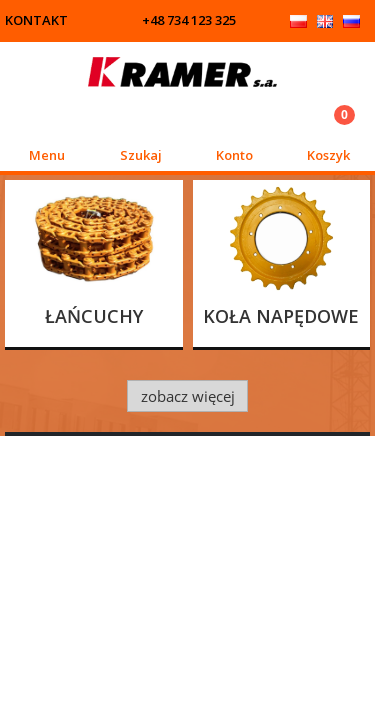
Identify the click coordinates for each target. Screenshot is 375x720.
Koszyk (328, 155)
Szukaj (141, 155)
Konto (234, 155)
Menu (47, 155)
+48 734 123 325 (189, 20)
